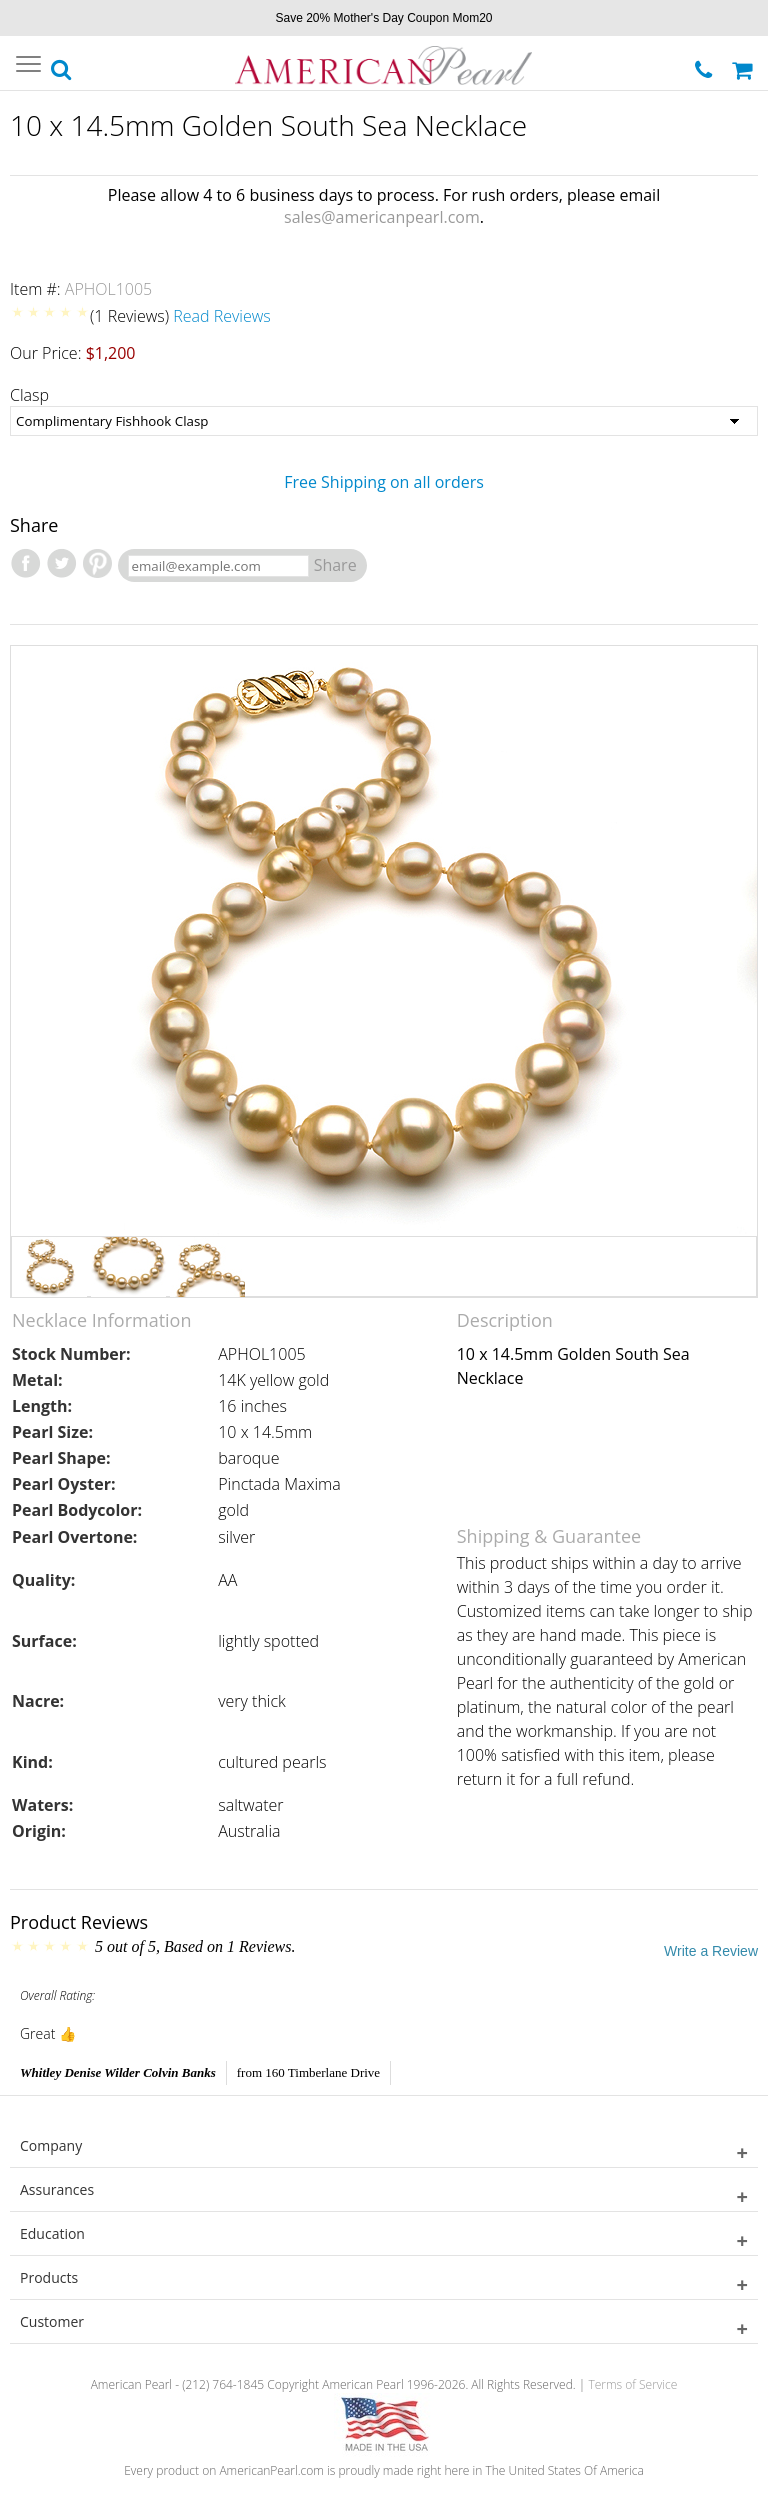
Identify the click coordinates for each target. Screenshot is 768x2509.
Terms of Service (632, 2384)
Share (335, 565)
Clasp (29, 395)
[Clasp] (384, 421)
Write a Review (711, 1951)
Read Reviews (222, 316)
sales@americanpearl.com (382, 217)
